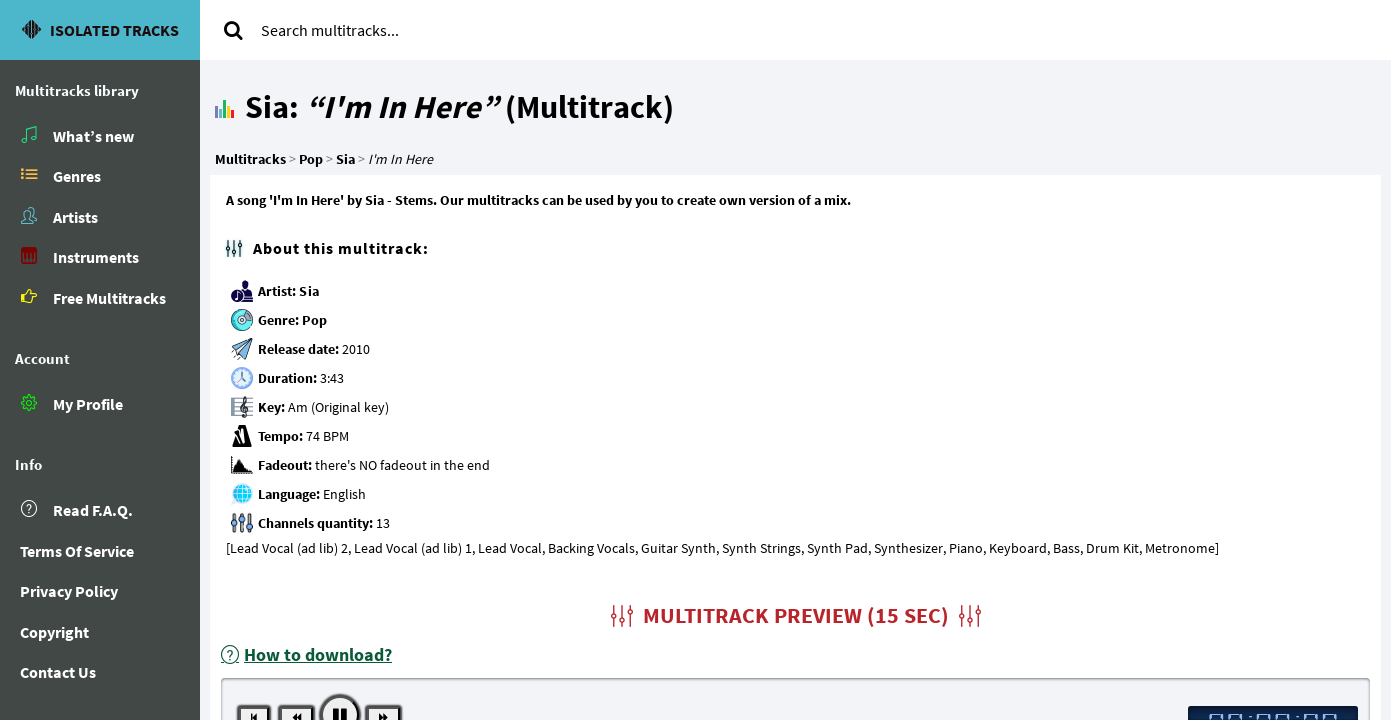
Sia (309, 291)
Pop (315, 320)
